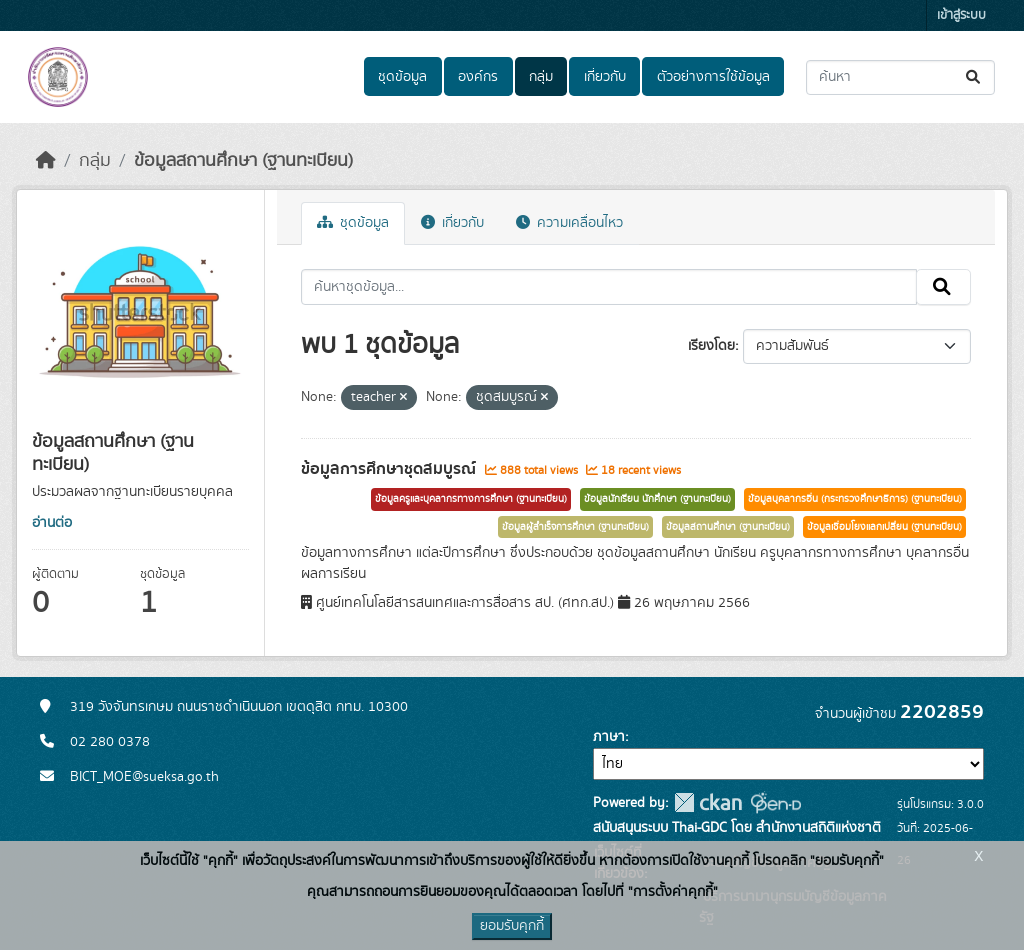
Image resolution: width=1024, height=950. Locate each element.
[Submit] (974, 77)
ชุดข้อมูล (402, 77)
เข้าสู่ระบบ (961, 15)
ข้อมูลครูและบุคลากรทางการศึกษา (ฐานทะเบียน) (471, 499)
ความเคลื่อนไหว (569, 223)
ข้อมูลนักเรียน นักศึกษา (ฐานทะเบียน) (657, 499)
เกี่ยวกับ (605, 77)
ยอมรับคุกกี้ (512, 926)
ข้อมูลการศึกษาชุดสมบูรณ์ (390, 469)
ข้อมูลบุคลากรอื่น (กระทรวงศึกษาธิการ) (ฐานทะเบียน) (855, 499)
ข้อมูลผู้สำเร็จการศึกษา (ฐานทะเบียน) (575, 527)
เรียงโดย (711, 346)
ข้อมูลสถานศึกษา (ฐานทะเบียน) (243, 161)
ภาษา (609, 737)
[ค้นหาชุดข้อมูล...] (900, 77)
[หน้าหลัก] (46, 161)
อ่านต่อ (52, 523)
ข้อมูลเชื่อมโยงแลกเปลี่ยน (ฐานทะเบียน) (884, 527)
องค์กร (478, 77)
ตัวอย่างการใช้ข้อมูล (713, 77)
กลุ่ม (541, 77)
